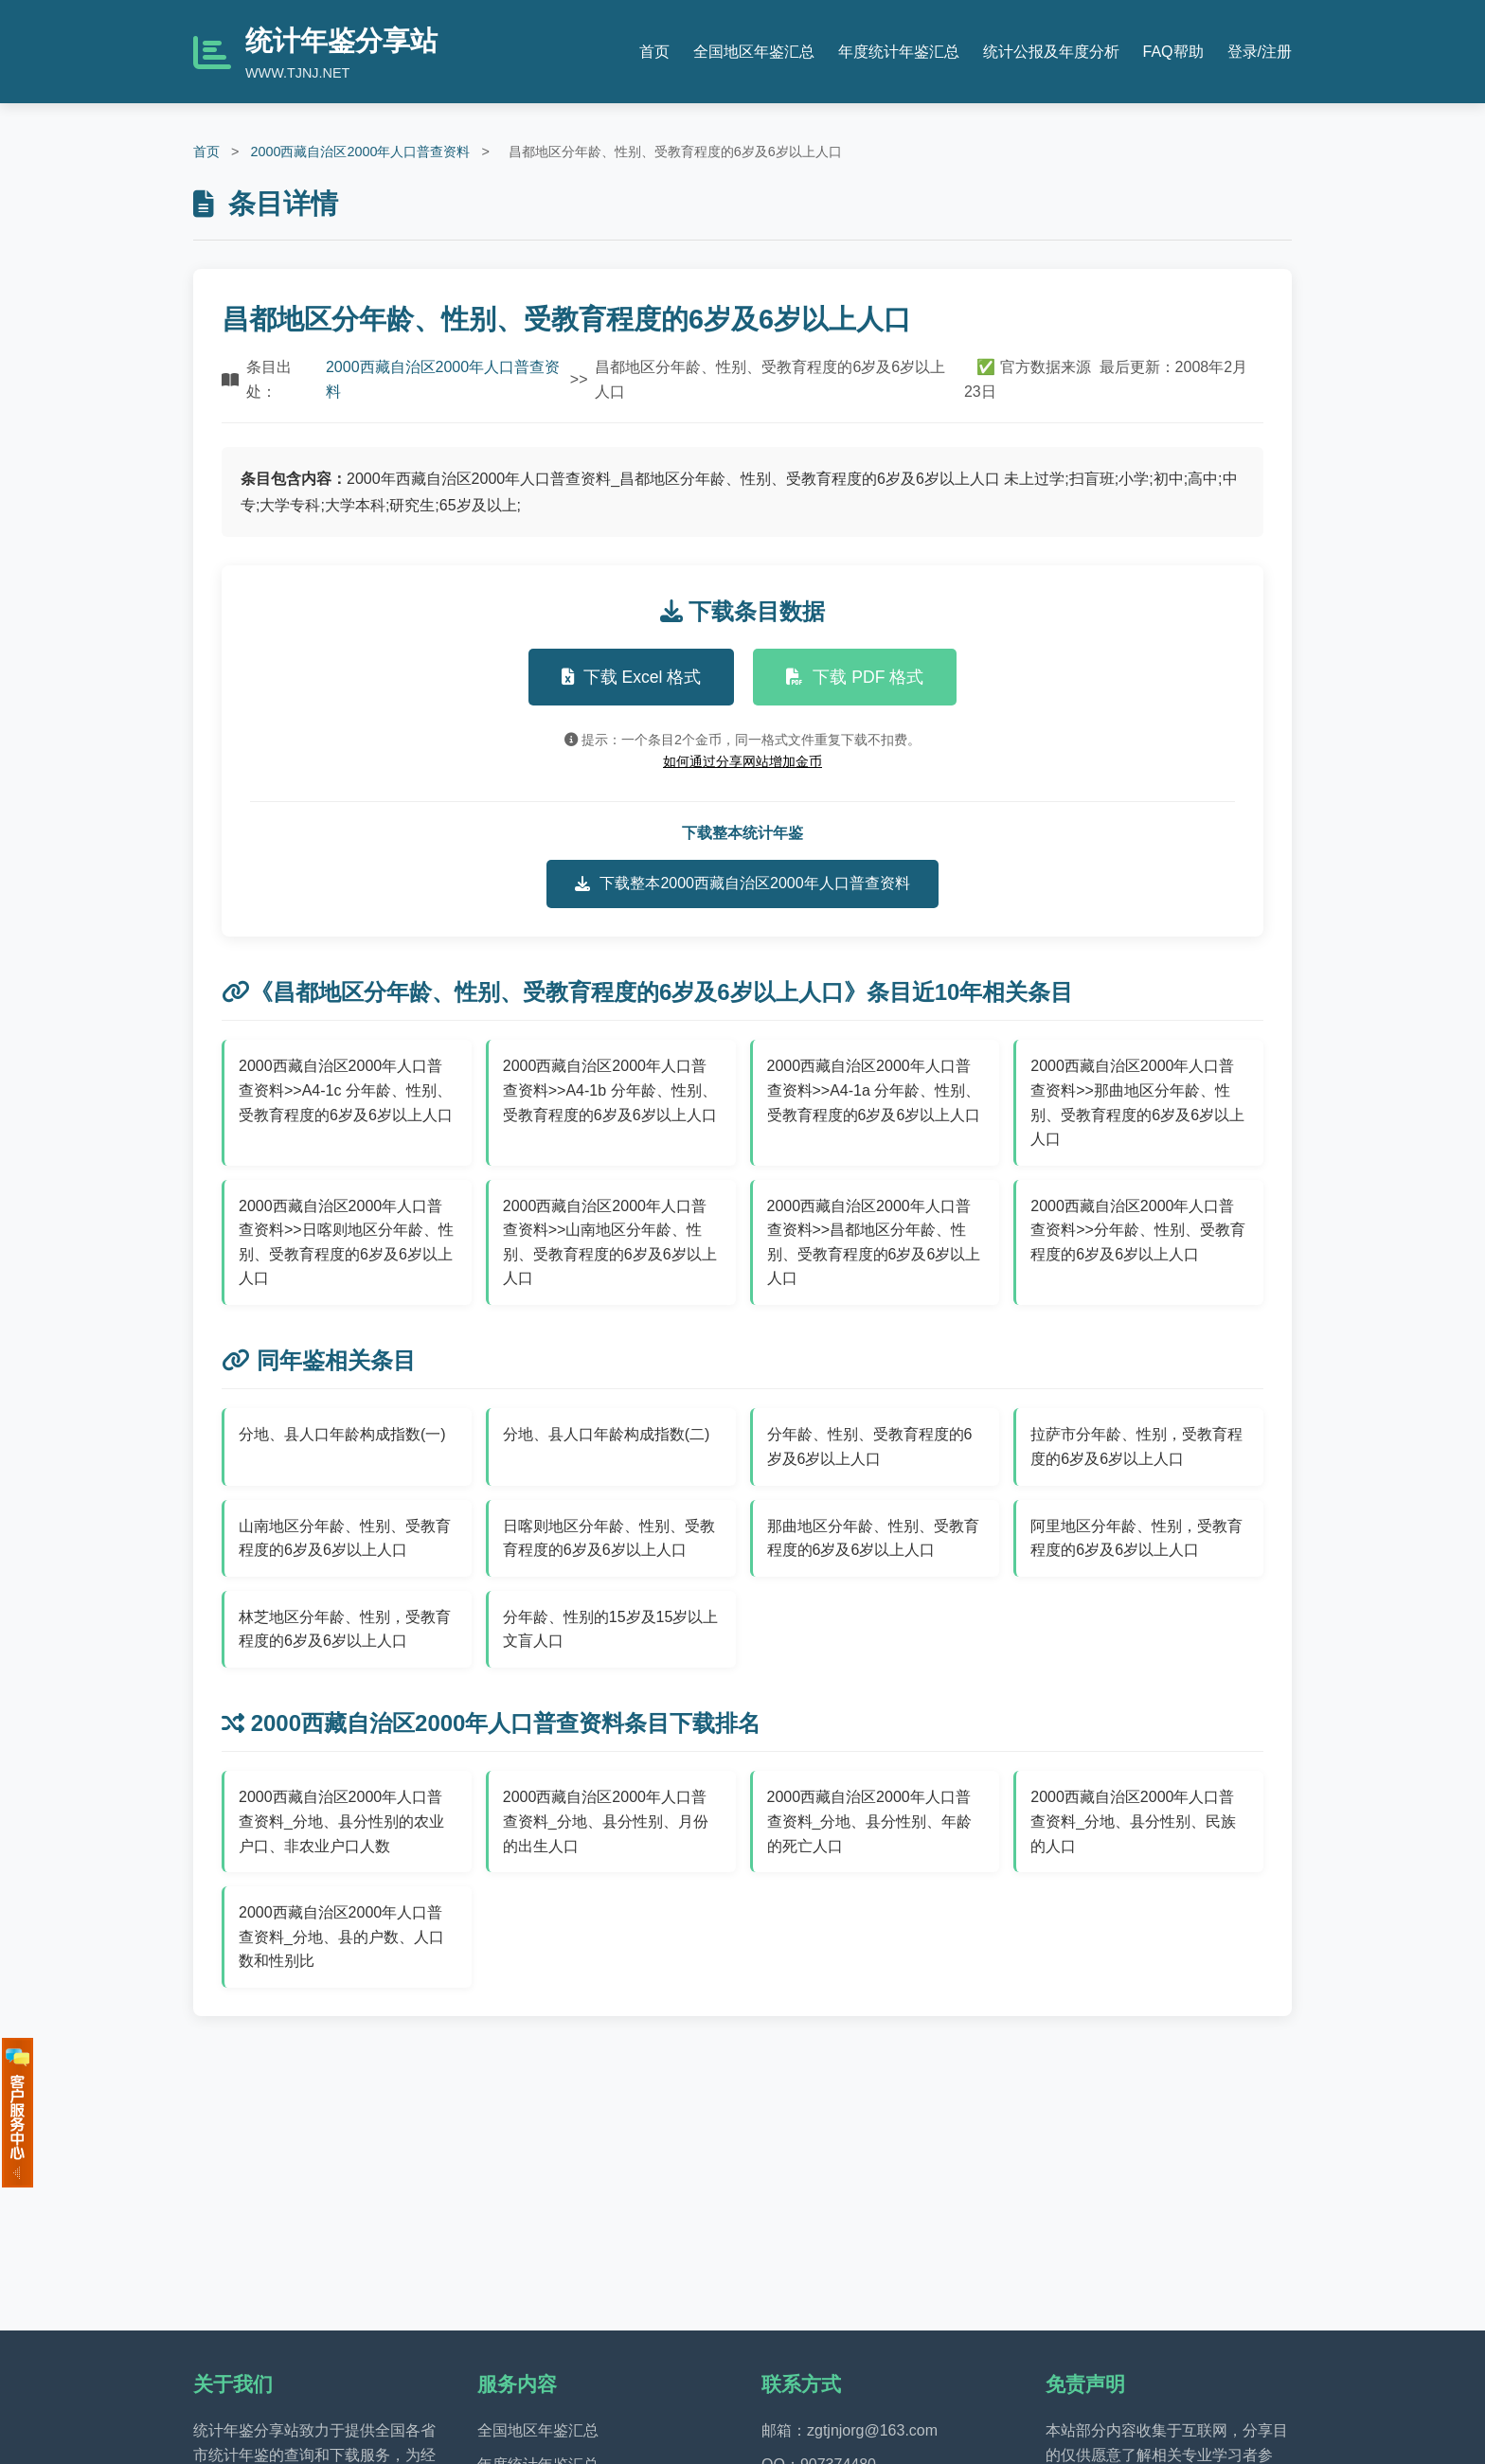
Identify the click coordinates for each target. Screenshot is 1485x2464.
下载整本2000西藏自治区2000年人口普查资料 (742, 883)
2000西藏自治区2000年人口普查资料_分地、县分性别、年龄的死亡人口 (870, 1821)
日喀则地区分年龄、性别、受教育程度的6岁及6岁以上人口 (609, 1538)
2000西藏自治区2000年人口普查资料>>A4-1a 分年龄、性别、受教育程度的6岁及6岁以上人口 (874, 1090)
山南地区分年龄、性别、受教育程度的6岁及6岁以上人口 (345, 1538)
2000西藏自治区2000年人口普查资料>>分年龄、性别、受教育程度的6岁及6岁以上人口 (1137, 1230)
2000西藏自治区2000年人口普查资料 (360, 151)
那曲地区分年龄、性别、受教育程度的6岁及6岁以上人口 (873, 1538)
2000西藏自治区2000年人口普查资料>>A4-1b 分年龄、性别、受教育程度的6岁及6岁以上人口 (610, 1090)
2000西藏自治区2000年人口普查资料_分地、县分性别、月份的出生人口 (605, 1821)
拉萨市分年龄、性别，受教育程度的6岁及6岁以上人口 (1136, 1446)
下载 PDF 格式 (854, 677)
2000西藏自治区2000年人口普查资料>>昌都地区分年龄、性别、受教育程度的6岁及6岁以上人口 (874, 1242)
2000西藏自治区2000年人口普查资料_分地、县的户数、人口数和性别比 (341, 1936)
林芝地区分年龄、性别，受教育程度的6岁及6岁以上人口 (345, 1629)
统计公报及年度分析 (1051, 52)
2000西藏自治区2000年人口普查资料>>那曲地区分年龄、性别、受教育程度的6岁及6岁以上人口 (1137, 1102)
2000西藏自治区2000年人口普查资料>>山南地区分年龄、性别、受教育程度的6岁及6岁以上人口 (610, 1242)
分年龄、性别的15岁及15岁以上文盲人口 (611, 1629)
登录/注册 (1259, 52)
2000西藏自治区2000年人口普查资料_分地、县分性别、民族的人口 (1133, 1821)
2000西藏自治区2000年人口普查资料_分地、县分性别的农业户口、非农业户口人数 (341, 1821)
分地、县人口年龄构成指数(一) (342, 1434)
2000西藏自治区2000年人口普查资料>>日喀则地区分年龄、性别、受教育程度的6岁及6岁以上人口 (346, 1242)
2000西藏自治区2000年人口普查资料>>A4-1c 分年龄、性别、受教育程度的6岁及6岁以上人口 (346, 1090)
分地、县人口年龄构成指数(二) (606, 1434)
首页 (654, 52)
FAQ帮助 (1173, 52)
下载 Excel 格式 (632, 677)
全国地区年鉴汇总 (753, 52)
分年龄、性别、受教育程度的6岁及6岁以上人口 (870, 1446)
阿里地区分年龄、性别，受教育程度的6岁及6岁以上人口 (1136, 1538)
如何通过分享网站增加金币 (742, 761)
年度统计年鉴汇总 (898, 52)
